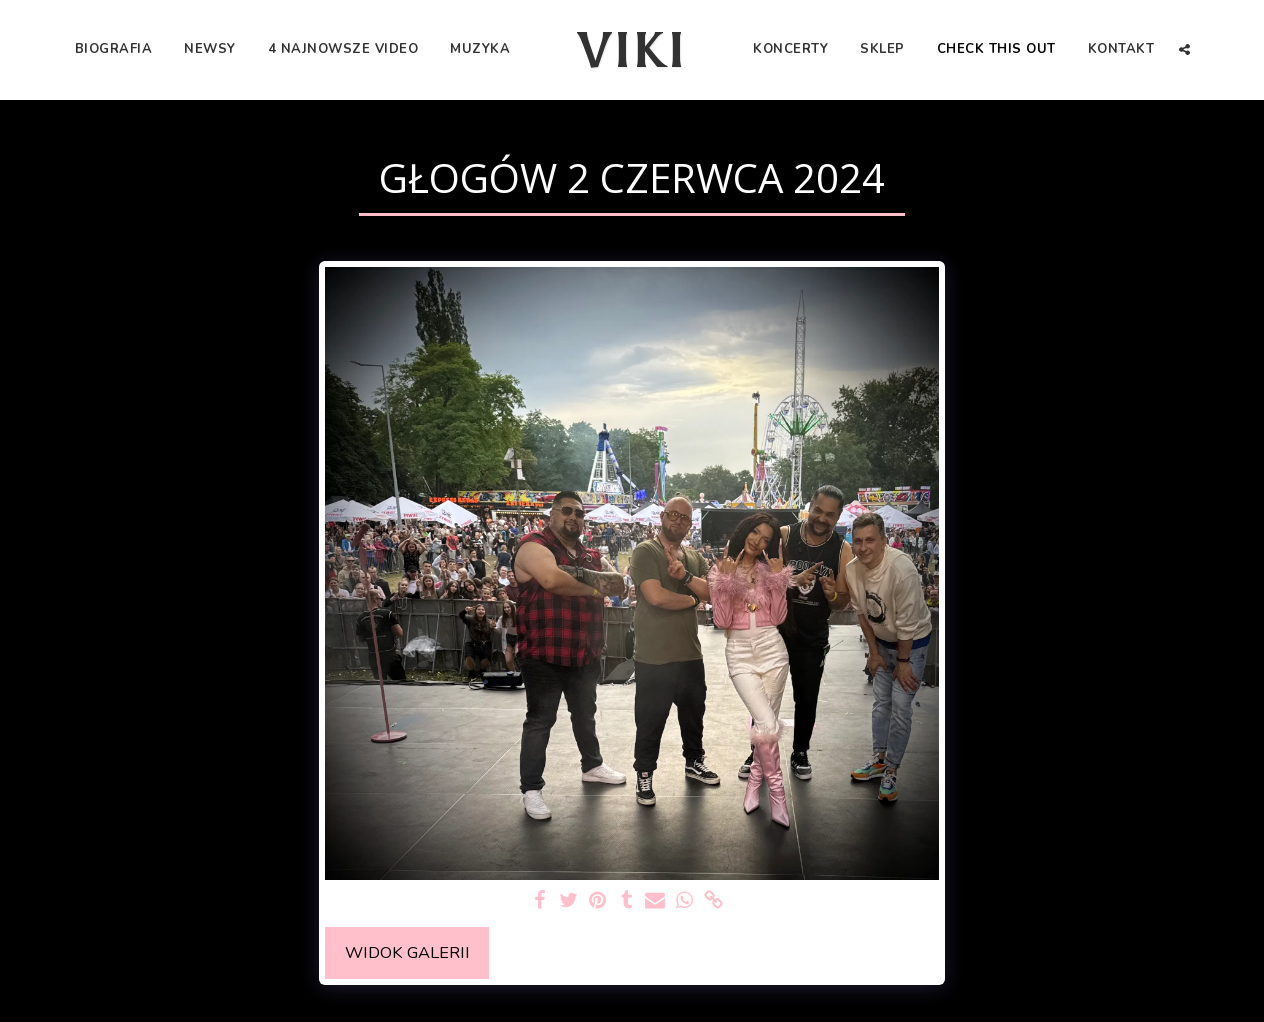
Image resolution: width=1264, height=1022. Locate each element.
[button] (1184, 49)
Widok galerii (407, 952)
